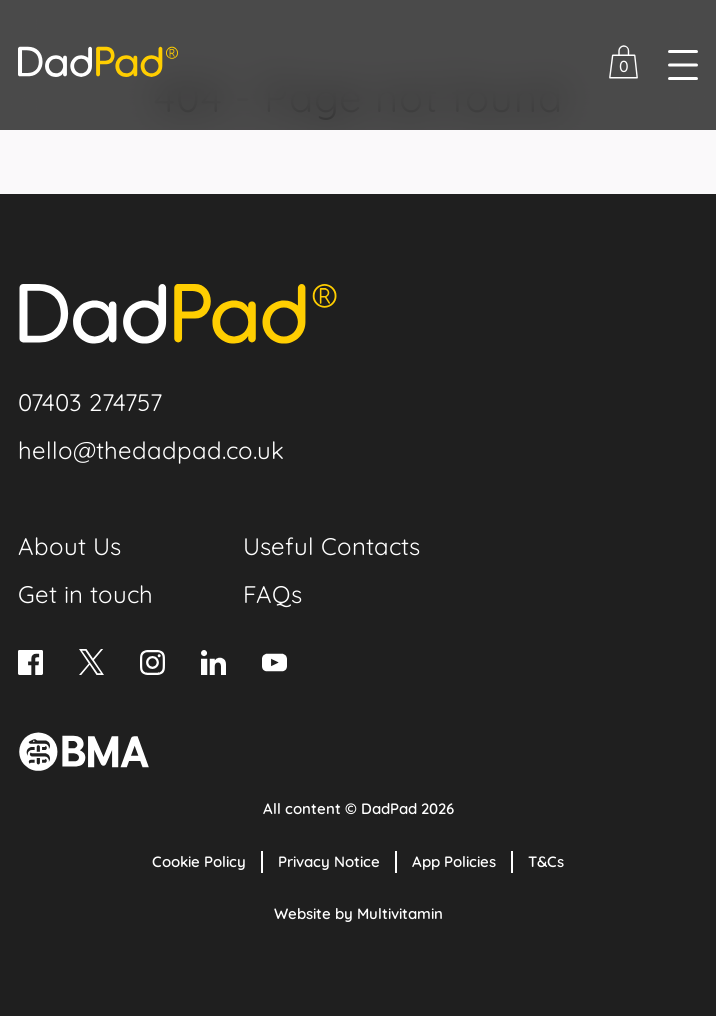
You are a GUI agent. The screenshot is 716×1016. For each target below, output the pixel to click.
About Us (69, 546)
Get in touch (85, 594)
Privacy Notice (329, 861)
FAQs (272, 594)
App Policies (454, 861)
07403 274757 (90, 402)
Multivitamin (400, 913)
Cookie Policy (199, 861)
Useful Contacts (331, 546)
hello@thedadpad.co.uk (151, 450)
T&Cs (546, 861)
